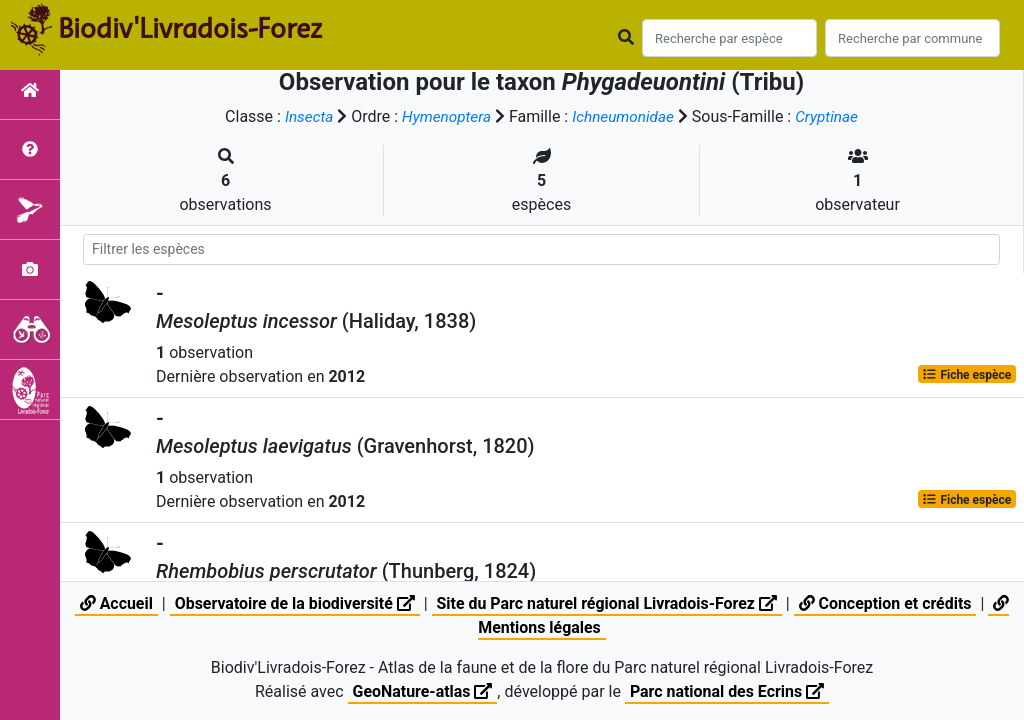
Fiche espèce (966, 374)
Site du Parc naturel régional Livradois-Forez (607, 603)
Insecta (303, 116)
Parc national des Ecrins (727, 691)
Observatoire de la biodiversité (293, 603)
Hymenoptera (443, 116)
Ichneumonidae (625, 116)
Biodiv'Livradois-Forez (190, 29)
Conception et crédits (887, 603)
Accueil (114, 603)
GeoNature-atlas (422, 691)
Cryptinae (832, 116)
